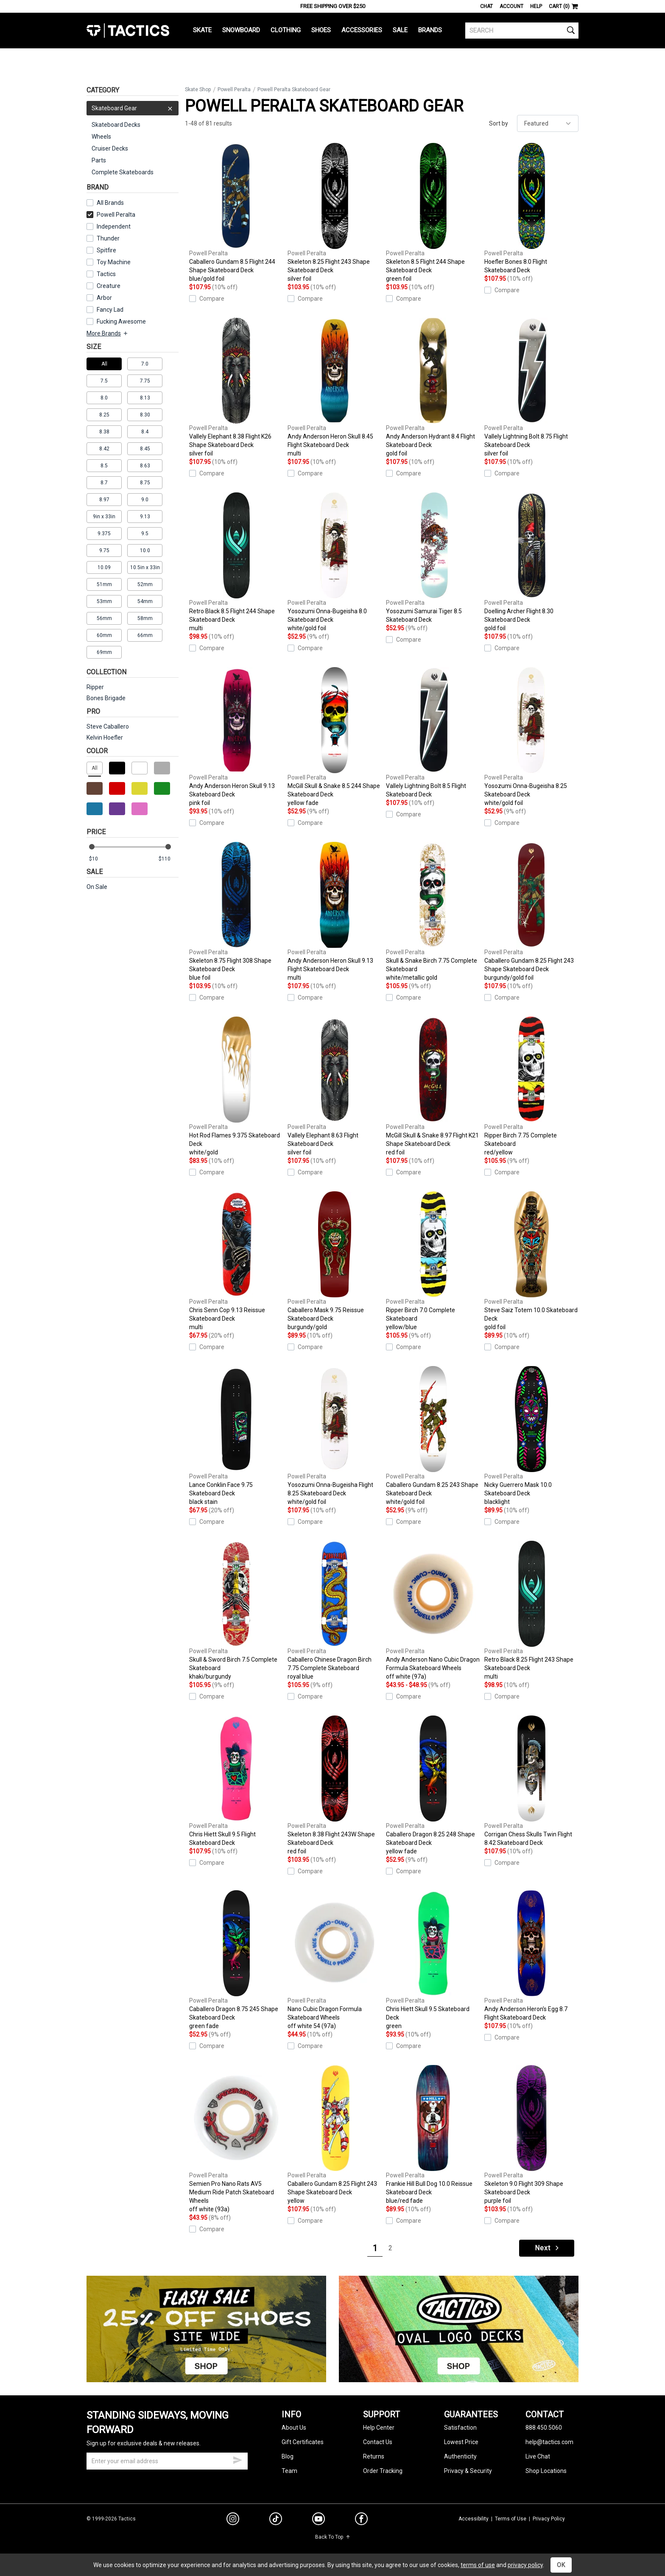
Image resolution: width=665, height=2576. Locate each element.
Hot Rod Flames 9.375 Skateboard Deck (236, 1087)
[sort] (547, 123)
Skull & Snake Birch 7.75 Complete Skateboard (433, 912)
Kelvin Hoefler (105, 737)
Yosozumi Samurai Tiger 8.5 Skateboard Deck (433, 557)
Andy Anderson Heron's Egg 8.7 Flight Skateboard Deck (531, 1955)
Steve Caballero (108, 726)
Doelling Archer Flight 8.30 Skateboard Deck (531, 562)
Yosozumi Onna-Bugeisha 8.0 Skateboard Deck (335, 562)
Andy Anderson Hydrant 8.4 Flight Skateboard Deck (433, 388)
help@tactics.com (549, 2442)
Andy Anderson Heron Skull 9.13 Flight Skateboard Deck (335, 912)
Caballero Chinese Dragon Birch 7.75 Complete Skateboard (335, 1611)
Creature (108, 285)
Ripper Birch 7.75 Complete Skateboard (531, 1087)
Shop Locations (546, 2470)
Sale (400, 30)
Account (511, 6)
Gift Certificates (303, 2442)
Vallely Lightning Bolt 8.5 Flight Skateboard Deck (433, 732)
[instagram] (232, 2520)
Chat (486, 6)
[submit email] (237, 2459)
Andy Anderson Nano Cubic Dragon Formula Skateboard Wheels (433, 1611)
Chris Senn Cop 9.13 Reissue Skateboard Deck (236, 1261)
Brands (430, 30)
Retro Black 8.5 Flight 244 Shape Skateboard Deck (236, 562)
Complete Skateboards (123, 172)
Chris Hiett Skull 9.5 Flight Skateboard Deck (236, 1780)
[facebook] (361, 2520)
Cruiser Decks (110, 148)
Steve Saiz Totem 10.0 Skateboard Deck (531, 1261)
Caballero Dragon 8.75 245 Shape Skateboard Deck (236, 1960)
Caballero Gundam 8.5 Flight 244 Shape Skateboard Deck (236, 213)
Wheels (101, 136)
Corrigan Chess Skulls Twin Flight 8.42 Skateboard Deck (531, 1780)
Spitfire (106, 250)
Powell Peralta (111, 214)
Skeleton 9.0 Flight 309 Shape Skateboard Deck (531, 2135)
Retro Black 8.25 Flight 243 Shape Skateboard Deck (531, 1611)
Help (536, 6)
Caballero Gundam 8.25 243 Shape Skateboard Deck (433, 1436)
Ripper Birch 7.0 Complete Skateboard (433, 1261)
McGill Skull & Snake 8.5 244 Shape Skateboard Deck (335, 737)
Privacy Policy (549, 2519)
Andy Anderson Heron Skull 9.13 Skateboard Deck (236, 737)
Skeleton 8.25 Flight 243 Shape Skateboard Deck (335, 213)
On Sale (97, 886)
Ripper (95, 687)
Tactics (128, 30)
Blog (287, 2456)
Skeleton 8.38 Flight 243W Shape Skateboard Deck (335, 1785)
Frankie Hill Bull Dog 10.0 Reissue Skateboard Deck (433, 2135)
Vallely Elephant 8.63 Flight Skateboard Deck (335, 1087)
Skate (202, 30)
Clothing (286, 30)
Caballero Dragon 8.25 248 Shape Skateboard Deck (433, 1785)
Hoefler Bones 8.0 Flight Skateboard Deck (531, 208)
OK (561, 2565)
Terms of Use (510, 2519)
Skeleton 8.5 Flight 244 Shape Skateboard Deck (433, 213)
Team (289, 2470)
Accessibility (473, 2519)
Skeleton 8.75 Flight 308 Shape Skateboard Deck (236, 912)
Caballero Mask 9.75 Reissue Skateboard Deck (335, 1261)
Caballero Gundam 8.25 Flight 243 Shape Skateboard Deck (531, 912)
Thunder (108, 238)
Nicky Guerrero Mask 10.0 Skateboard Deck (531, 1436)
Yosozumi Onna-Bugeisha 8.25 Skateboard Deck (531, 737)
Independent (114, 226)
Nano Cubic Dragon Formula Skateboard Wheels (335, 1960)
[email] (167, 2461)
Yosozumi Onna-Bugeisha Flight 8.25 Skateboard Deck (335, 1436)
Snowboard (241, 30)
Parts (99, 160)
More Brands (108, 333)
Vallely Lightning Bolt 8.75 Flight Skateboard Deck (531, 388)
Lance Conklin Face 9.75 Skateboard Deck (236, 1436)
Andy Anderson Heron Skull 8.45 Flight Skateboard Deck (335, 388)
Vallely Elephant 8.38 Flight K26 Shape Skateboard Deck (236, 388)
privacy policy (525, 2565)
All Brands (110, 202)
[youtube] (318, 2520)
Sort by (498, 123)
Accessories (361, 30)
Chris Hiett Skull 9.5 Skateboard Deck (433, 1960)
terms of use (478, 2565)
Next (547, 2248)
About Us (294, 2427)
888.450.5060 (543, 2427)
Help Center (378, 2427)
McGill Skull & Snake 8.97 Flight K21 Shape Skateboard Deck (433, 1087)
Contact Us (377, 2442)
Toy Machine (114, 262)
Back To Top (332, 2537)
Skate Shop (198, 89)
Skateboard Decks (116, 124)
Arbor (104, 297)
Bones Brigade (106, 698)
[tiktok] (275, 2520)
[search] (521, 30)
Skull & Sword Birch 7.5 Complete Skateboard (236, 1611)
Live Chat (537, 2456)
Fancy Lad (110, 309)
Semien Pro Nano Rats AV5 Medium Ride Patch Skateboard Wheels (236, 2139)
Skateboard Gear (132, 108)
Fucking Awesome (121, 321)
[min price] (99, 859)
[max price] (168, 859)
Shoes (321, 30)
